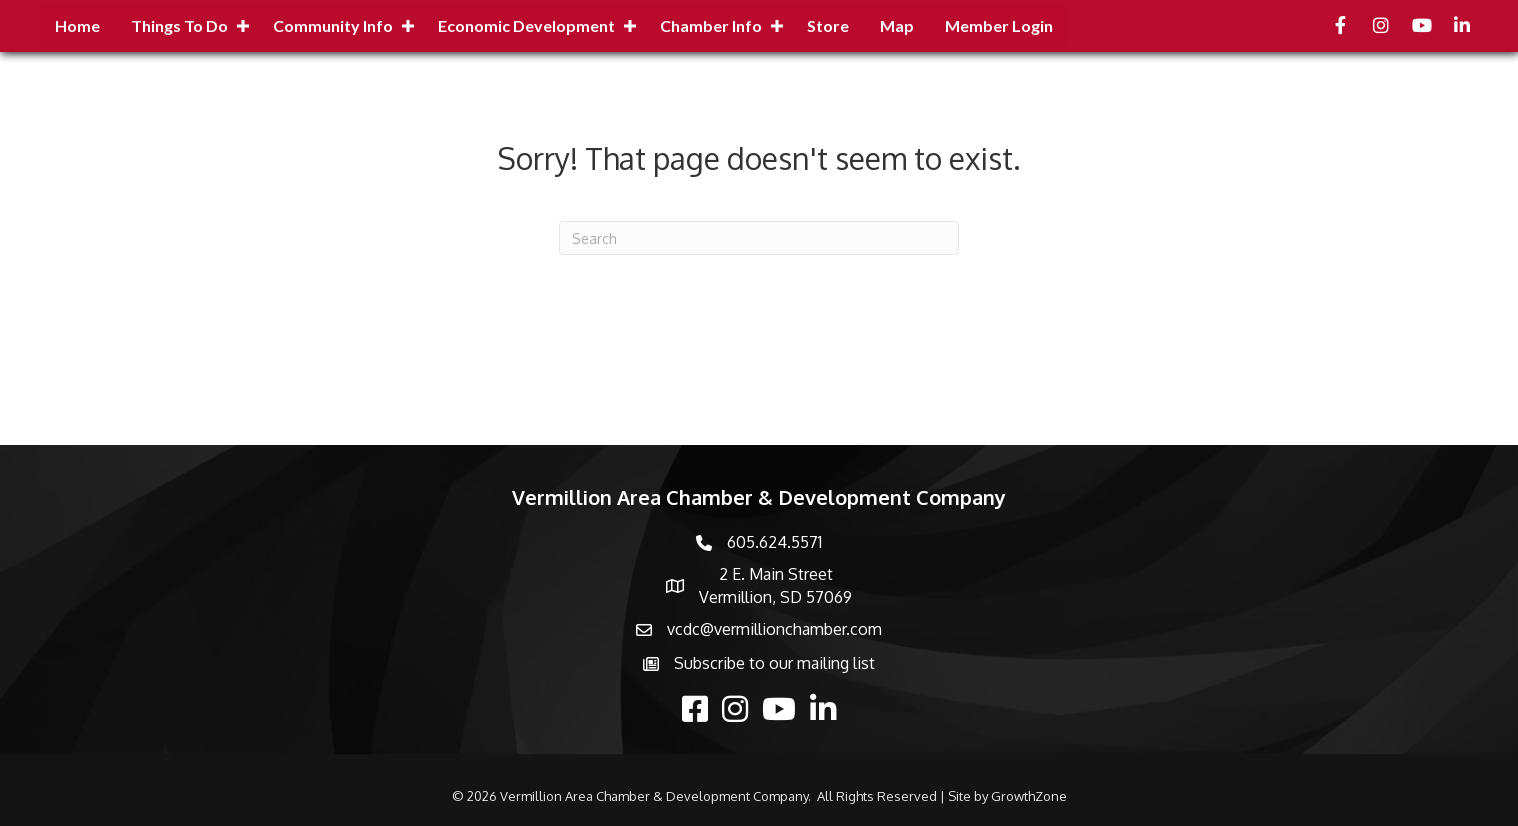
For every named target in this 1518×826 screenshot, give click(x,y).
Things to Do (179, 25)
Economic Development (526, 25)
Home (77, 25)
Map (897, 25)
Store (828, 25)
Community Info (333, 25)
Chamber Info (711, 25)
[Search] (759, 238)
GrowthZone (1029, 796)
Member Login (999, 25)
